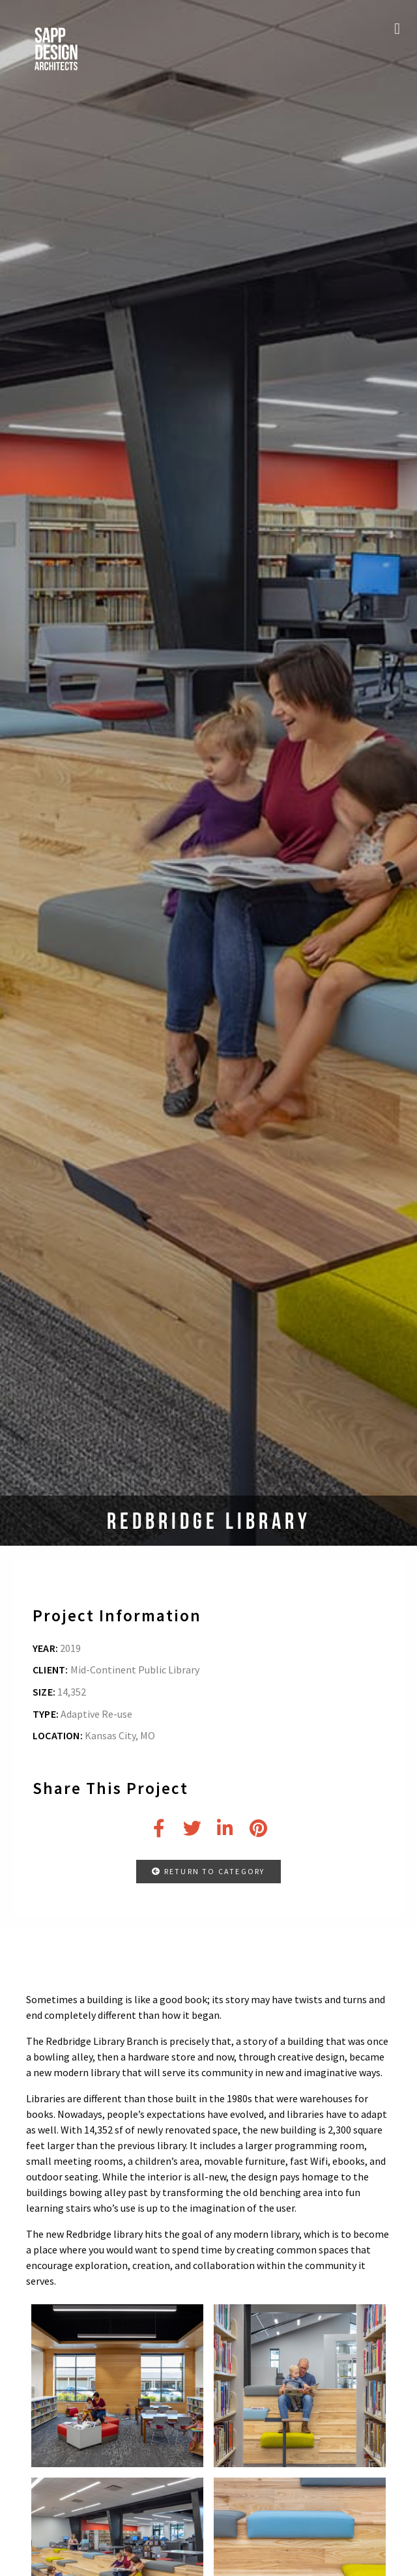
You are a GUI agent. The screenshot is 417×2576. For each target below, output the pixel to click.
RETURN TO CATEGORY (208, 1871)
